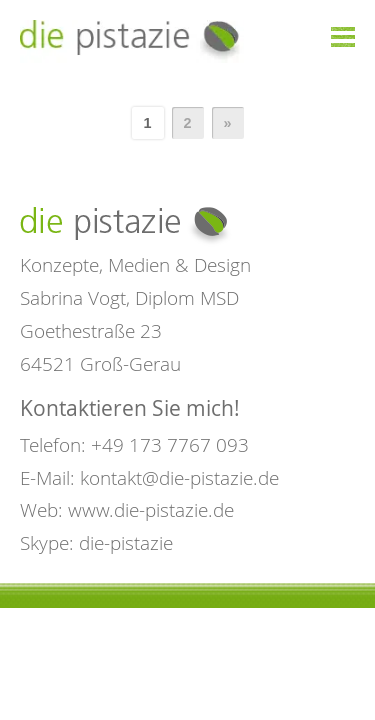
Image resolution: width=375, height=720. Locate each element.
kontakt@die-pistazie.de (179, 477)
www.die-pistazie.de (151, 509)
